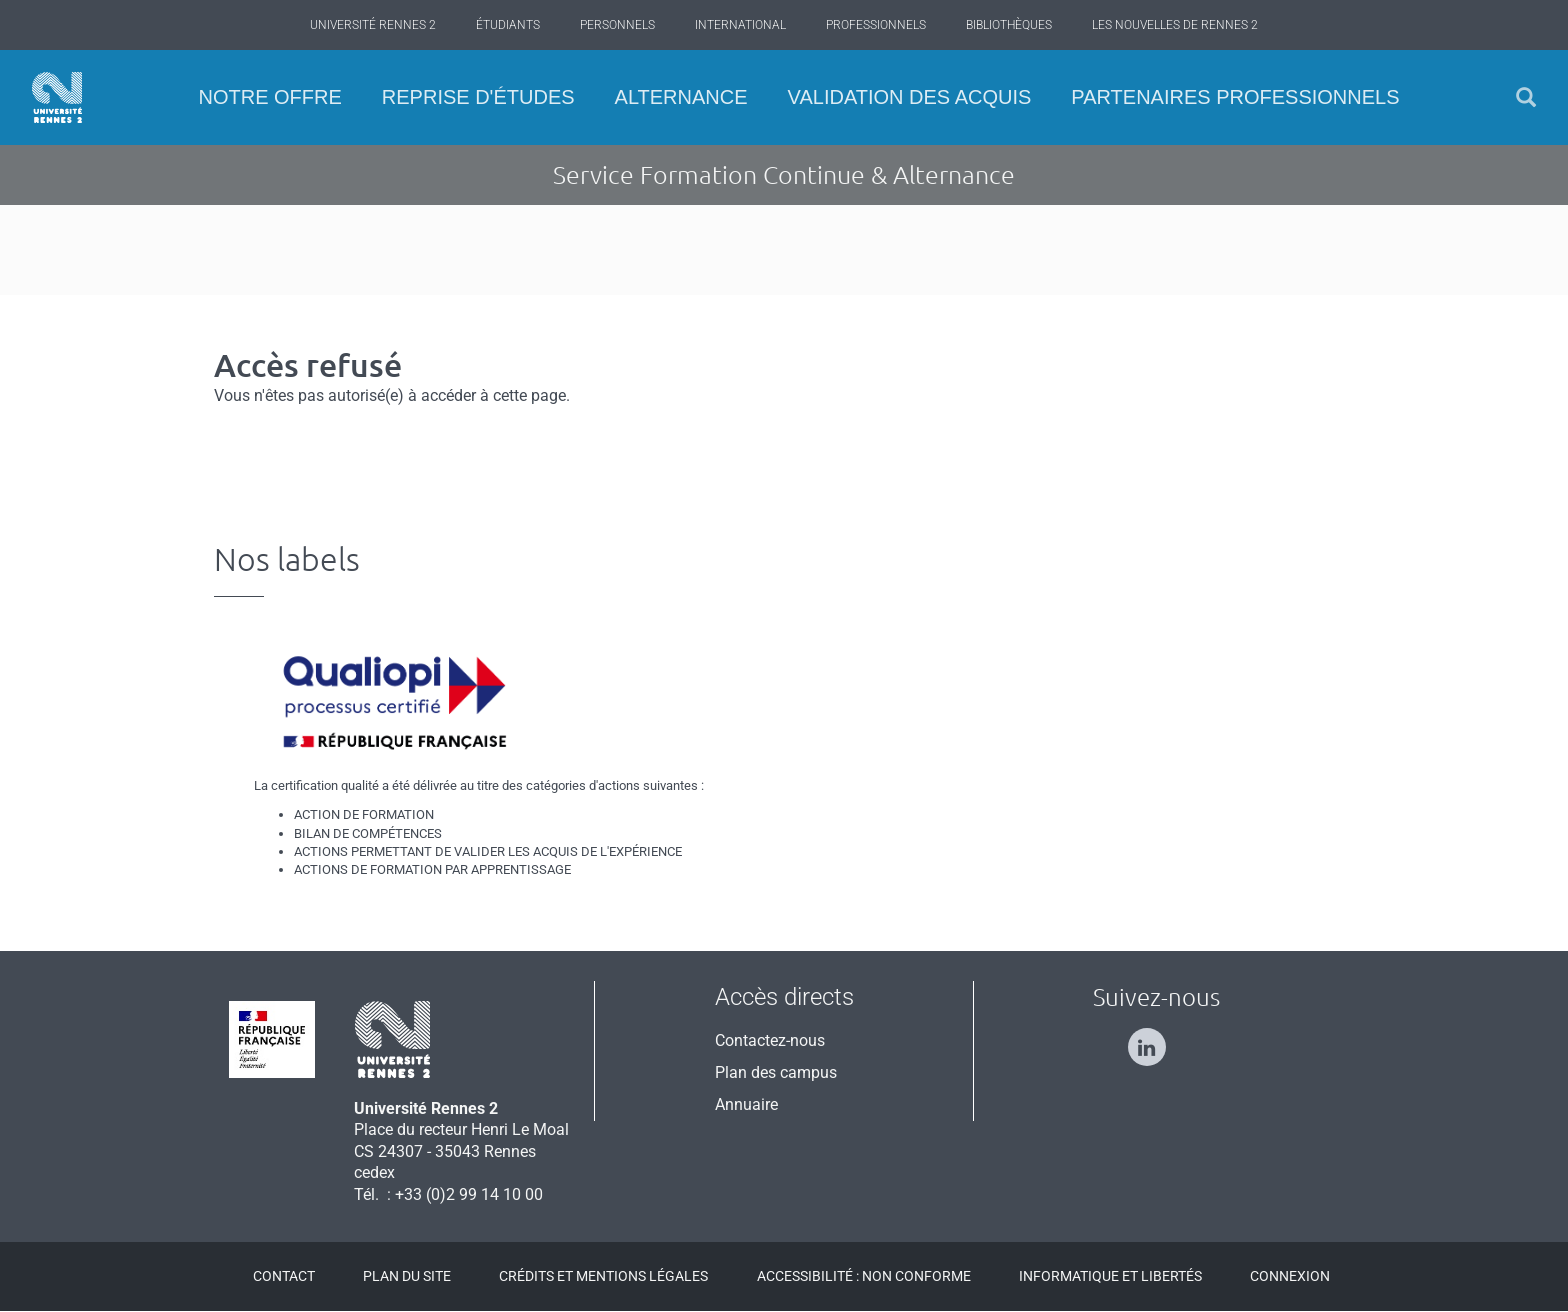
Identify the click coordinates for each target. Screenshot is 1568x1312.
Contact (284, 1276)
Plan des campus (776, 1072)
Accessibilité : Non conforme (864, 1276)
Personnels (617, 25)
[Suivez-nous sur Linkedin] (1157, 1038)
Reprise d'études (478, 97)
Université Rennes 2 (373, 25)
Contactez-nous (770, 1040)
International (740, 25)
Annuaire (746, 1104)
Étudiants (508, 25)
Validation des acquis (910, 97)
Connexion (1290, 1276)
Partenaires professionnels (1235, 97)
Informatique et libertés (1110, 1276)
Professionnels (876, 25)
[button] (1526, 97)
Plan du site (407, 1276)
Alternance (681, 97)
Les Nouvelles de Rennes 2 (1175, 25)
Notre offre (269, 97)
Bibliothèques (1009, 25)
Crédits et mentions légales (603, 1276)
